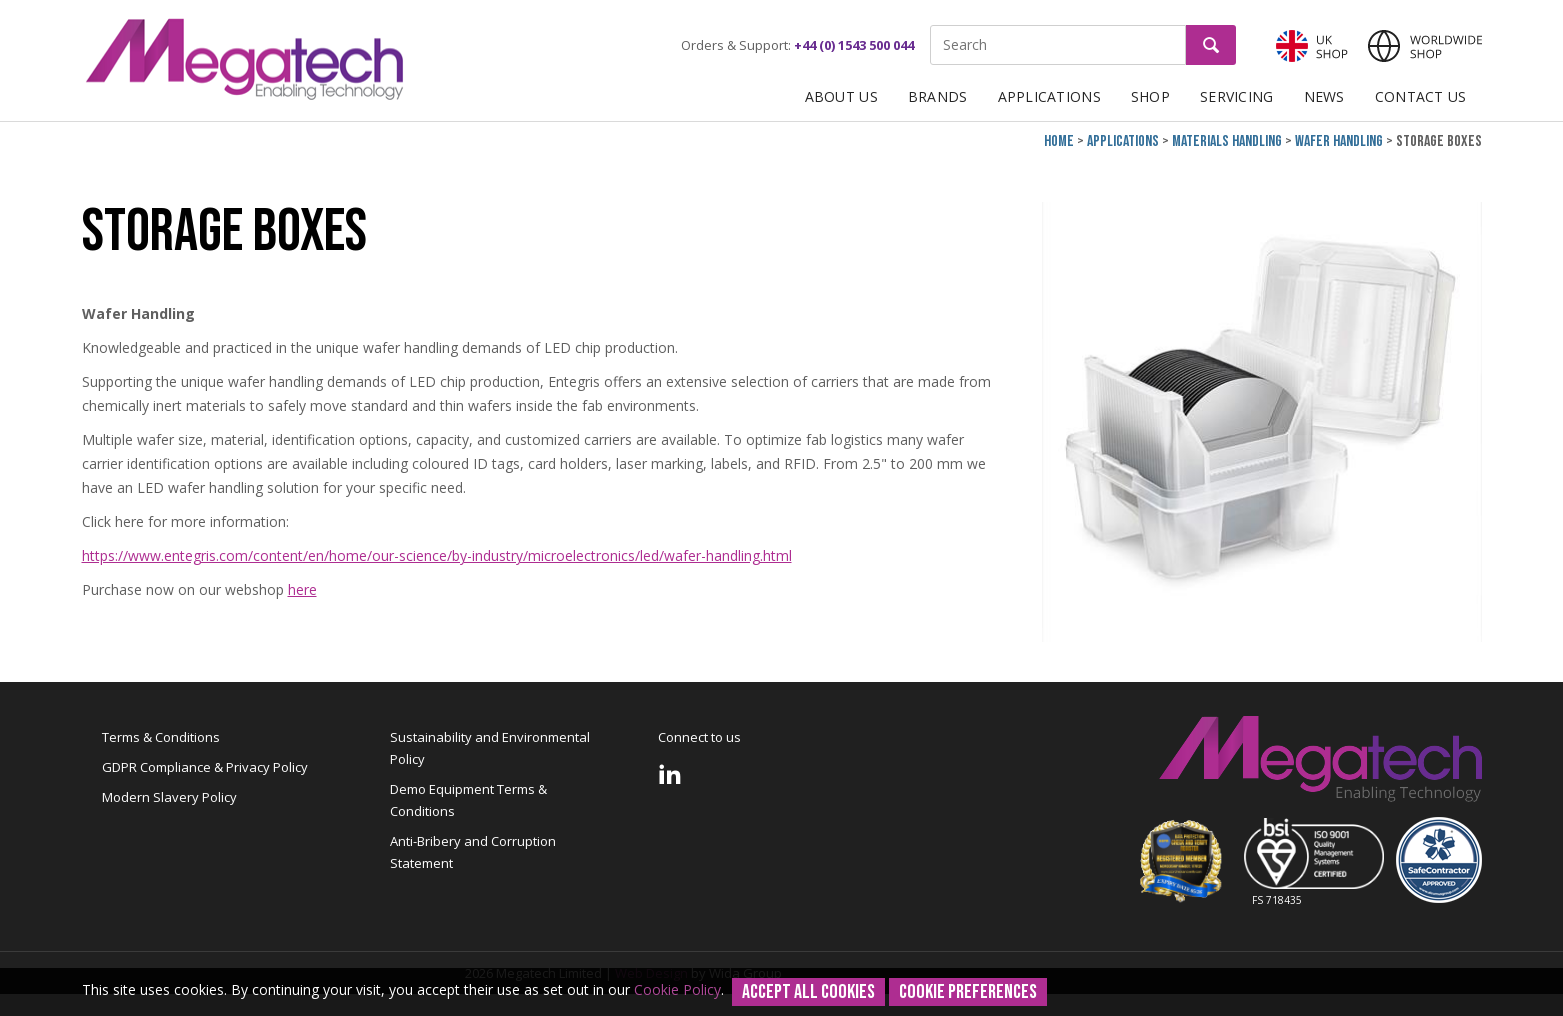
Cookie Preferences (968, 992)
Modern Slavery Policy (169, 797)
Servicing (1237, 96)
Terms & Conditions (161, 737)
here (302, 589)
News (1324, 96)
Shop (1150, 96)
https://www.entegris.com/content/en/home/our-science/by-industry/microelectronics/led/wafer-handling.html (437, 555)
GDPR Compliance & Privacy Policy (205, 767)
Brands (938, 96)
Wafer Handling (1339, 141)
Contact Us (1421, 96)
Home (1059, 141)
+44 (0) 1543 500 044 (854, 45)
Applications (1049, 96)
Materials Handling (1227, 141)
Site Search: (930, 25)
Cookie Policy (677, 989)
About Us (841, 96)
